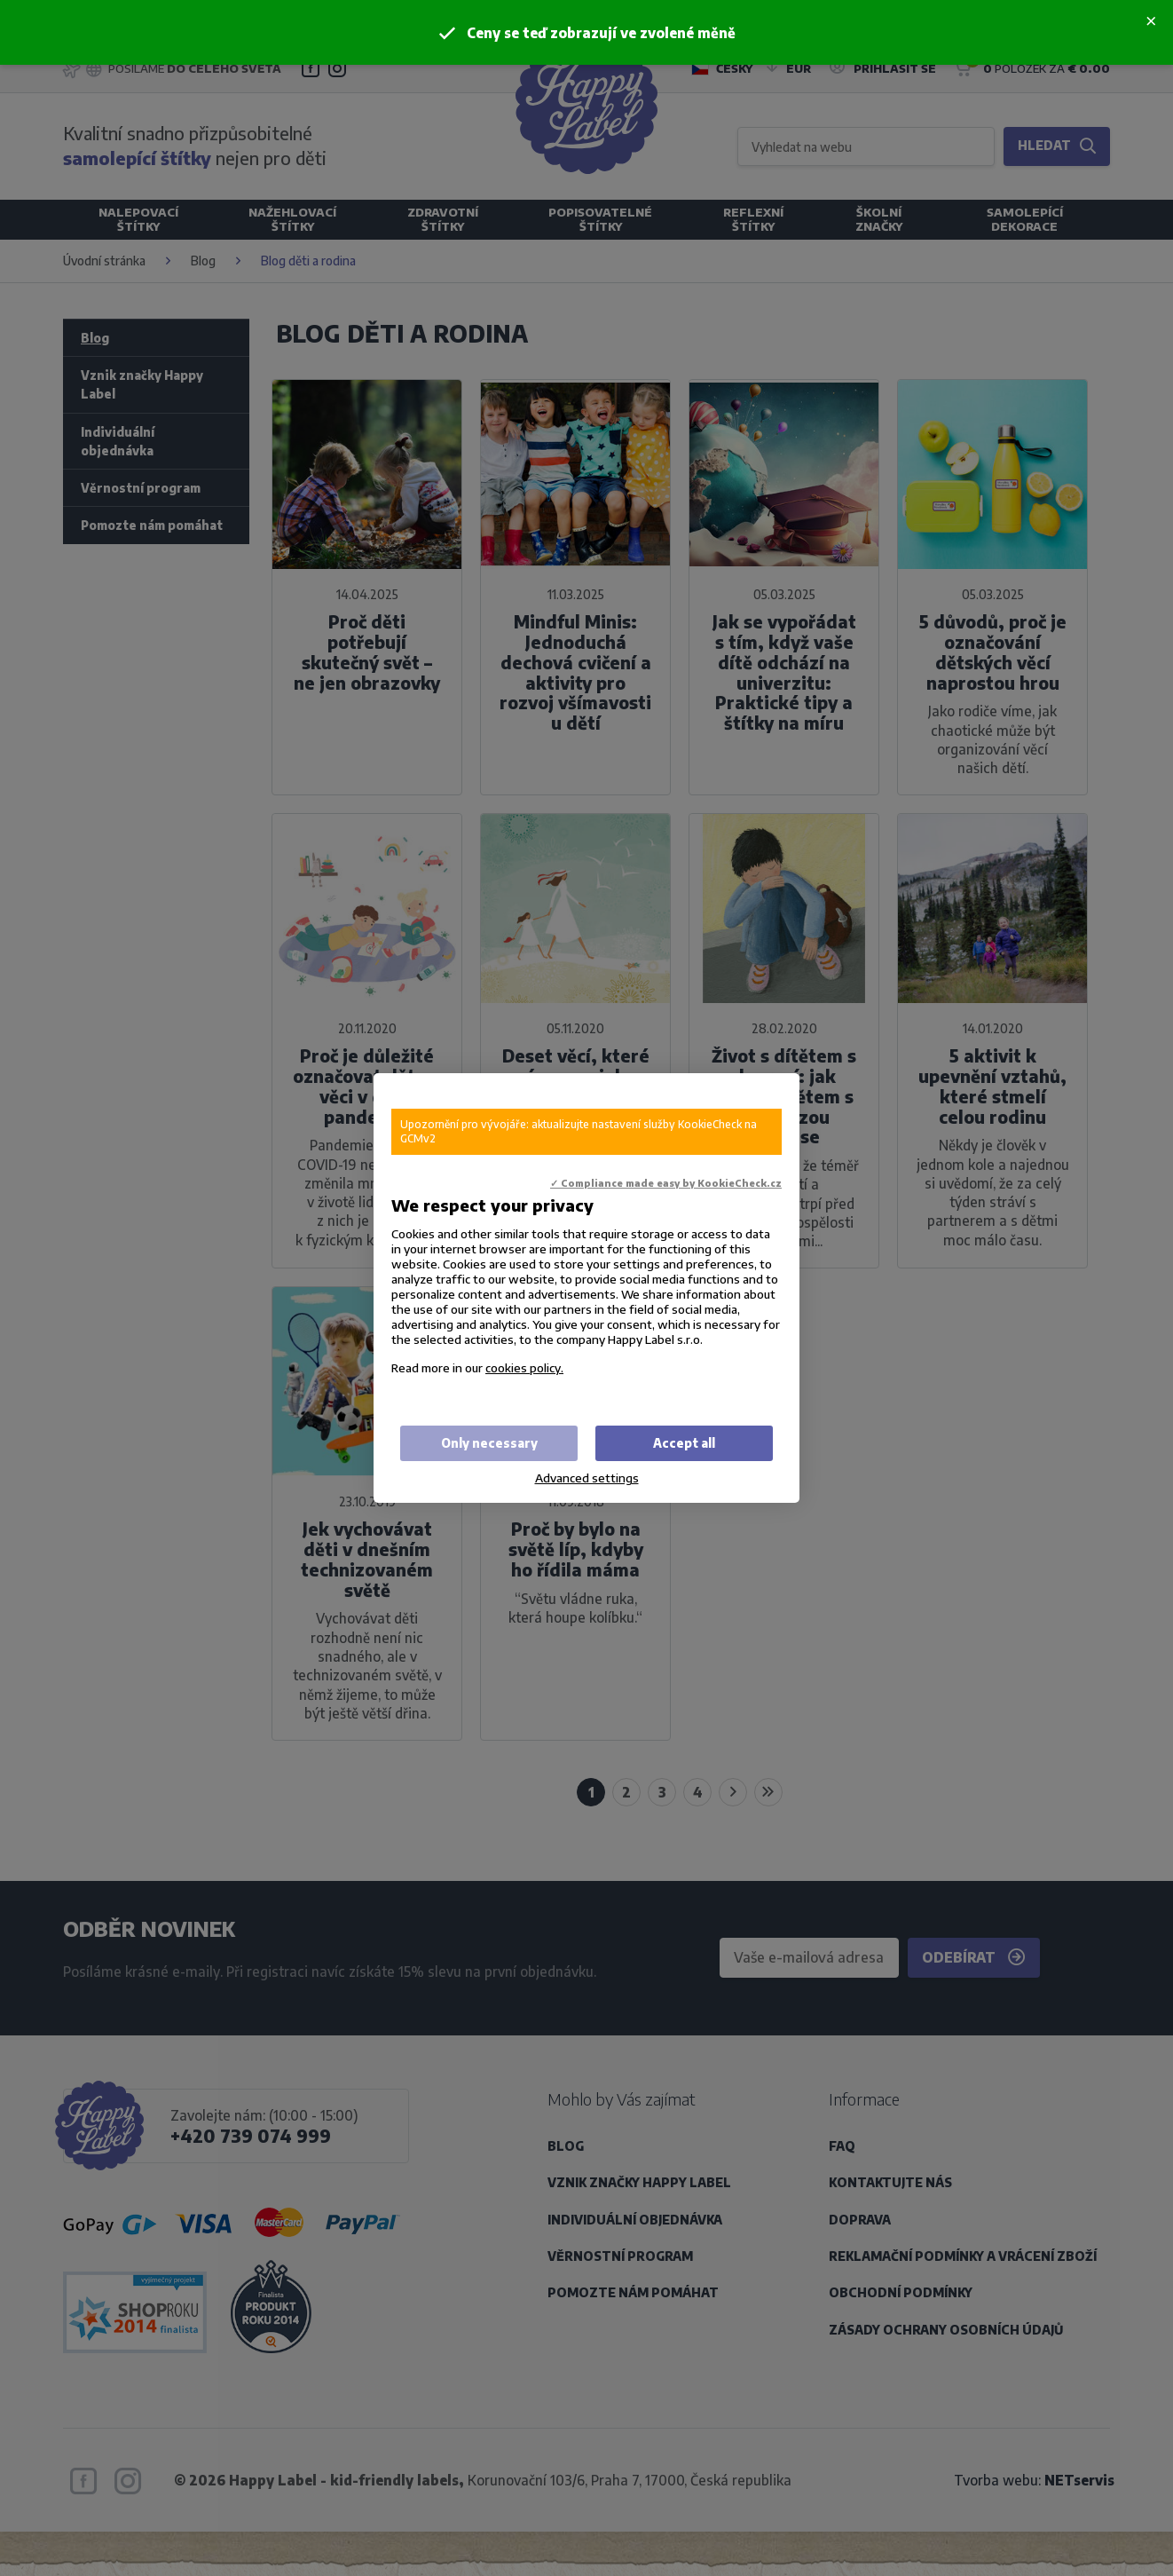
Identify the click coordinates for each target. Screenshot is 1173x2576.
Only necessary (489, 1442)
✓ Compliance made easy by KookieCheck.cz (666, 1183)
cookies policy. (524, 1367)
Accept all (684, 1442)
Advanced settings (587, 1477)
